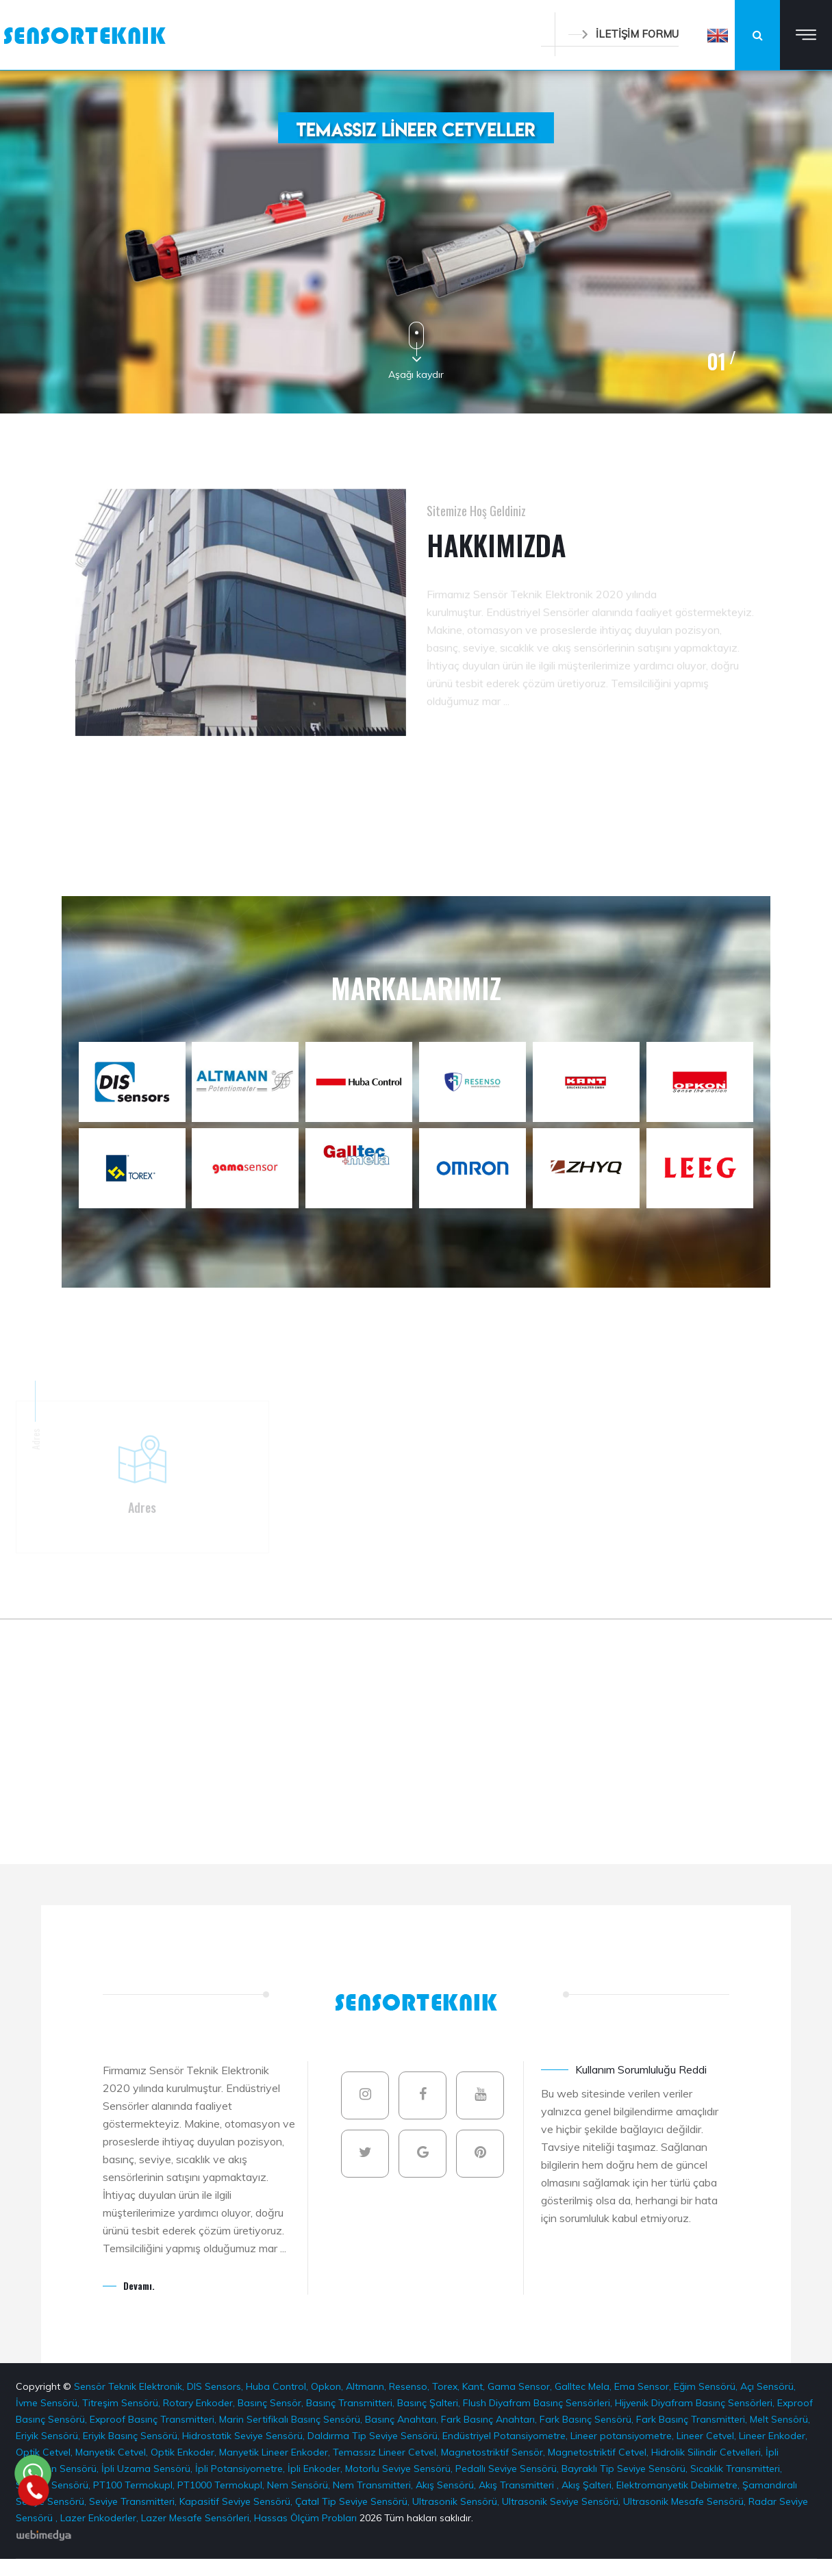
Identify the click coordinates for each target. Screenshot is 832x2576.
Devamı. (139, 2285)
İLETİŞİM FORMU (623, 33)
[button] (717, 35)
